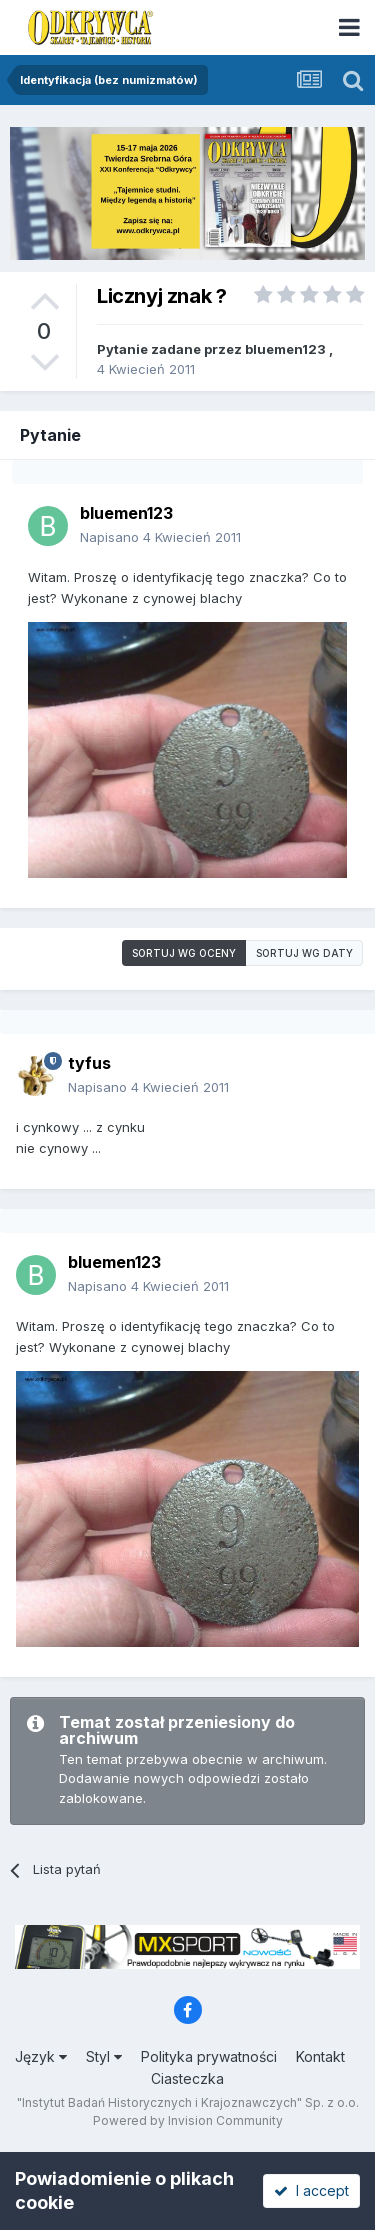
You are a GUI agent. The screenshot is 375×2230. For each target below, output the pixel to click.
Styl (104, 2056)
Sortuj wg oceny (184, 953)
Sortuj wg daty (304, 953)
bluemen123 (285, 349)
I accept (311, 2190)
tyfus (89, 1063)
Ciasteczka (187, 2078)
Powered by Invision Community (188, 2120)
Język (41, 2056)
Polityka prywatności (209, 2056)
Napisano (160, 537)
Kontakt (320, 2056)
